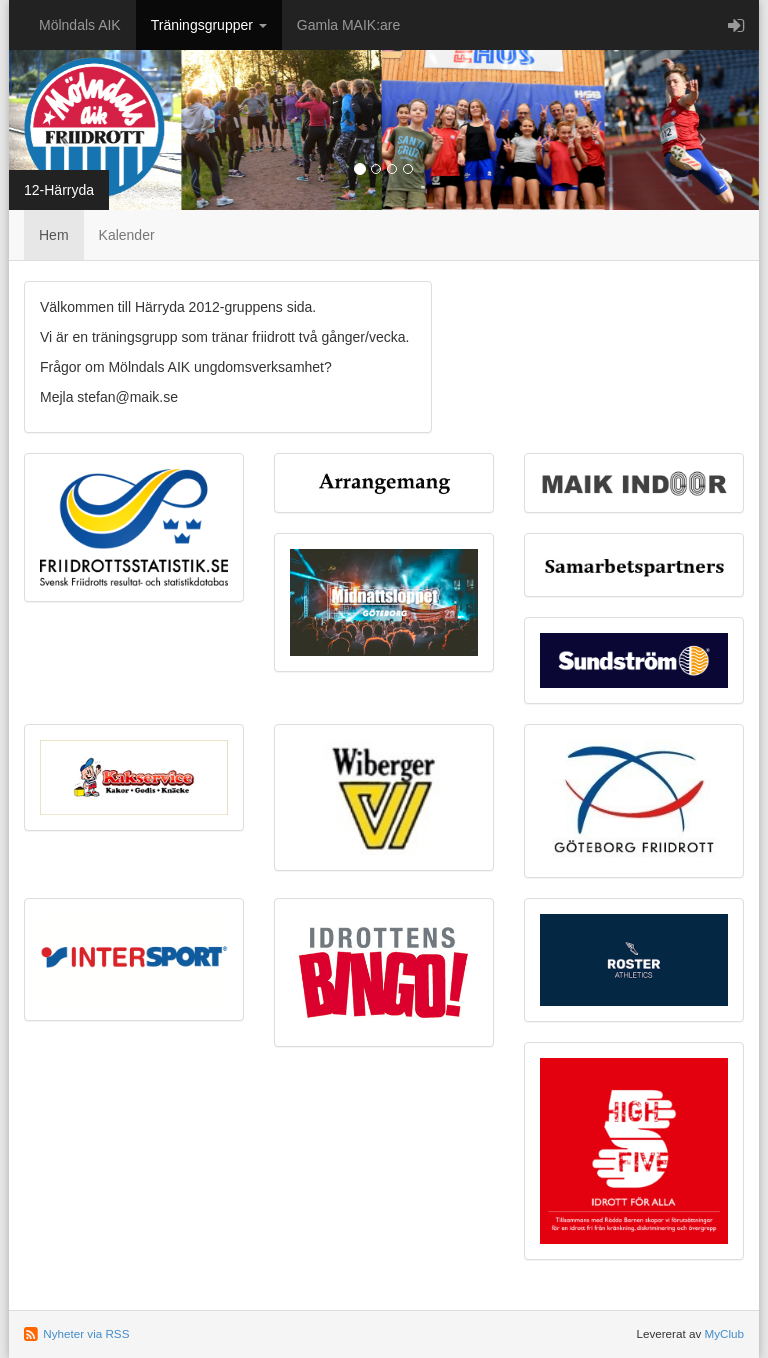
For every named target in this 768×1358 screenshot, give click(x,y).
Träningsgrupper (209, 25)
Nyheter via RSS (86, 1333)
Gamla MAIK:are (348, 25)
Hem (54, 235)
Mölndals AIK (80, 25)
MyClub (724, 1333)
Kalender (127, 235)
